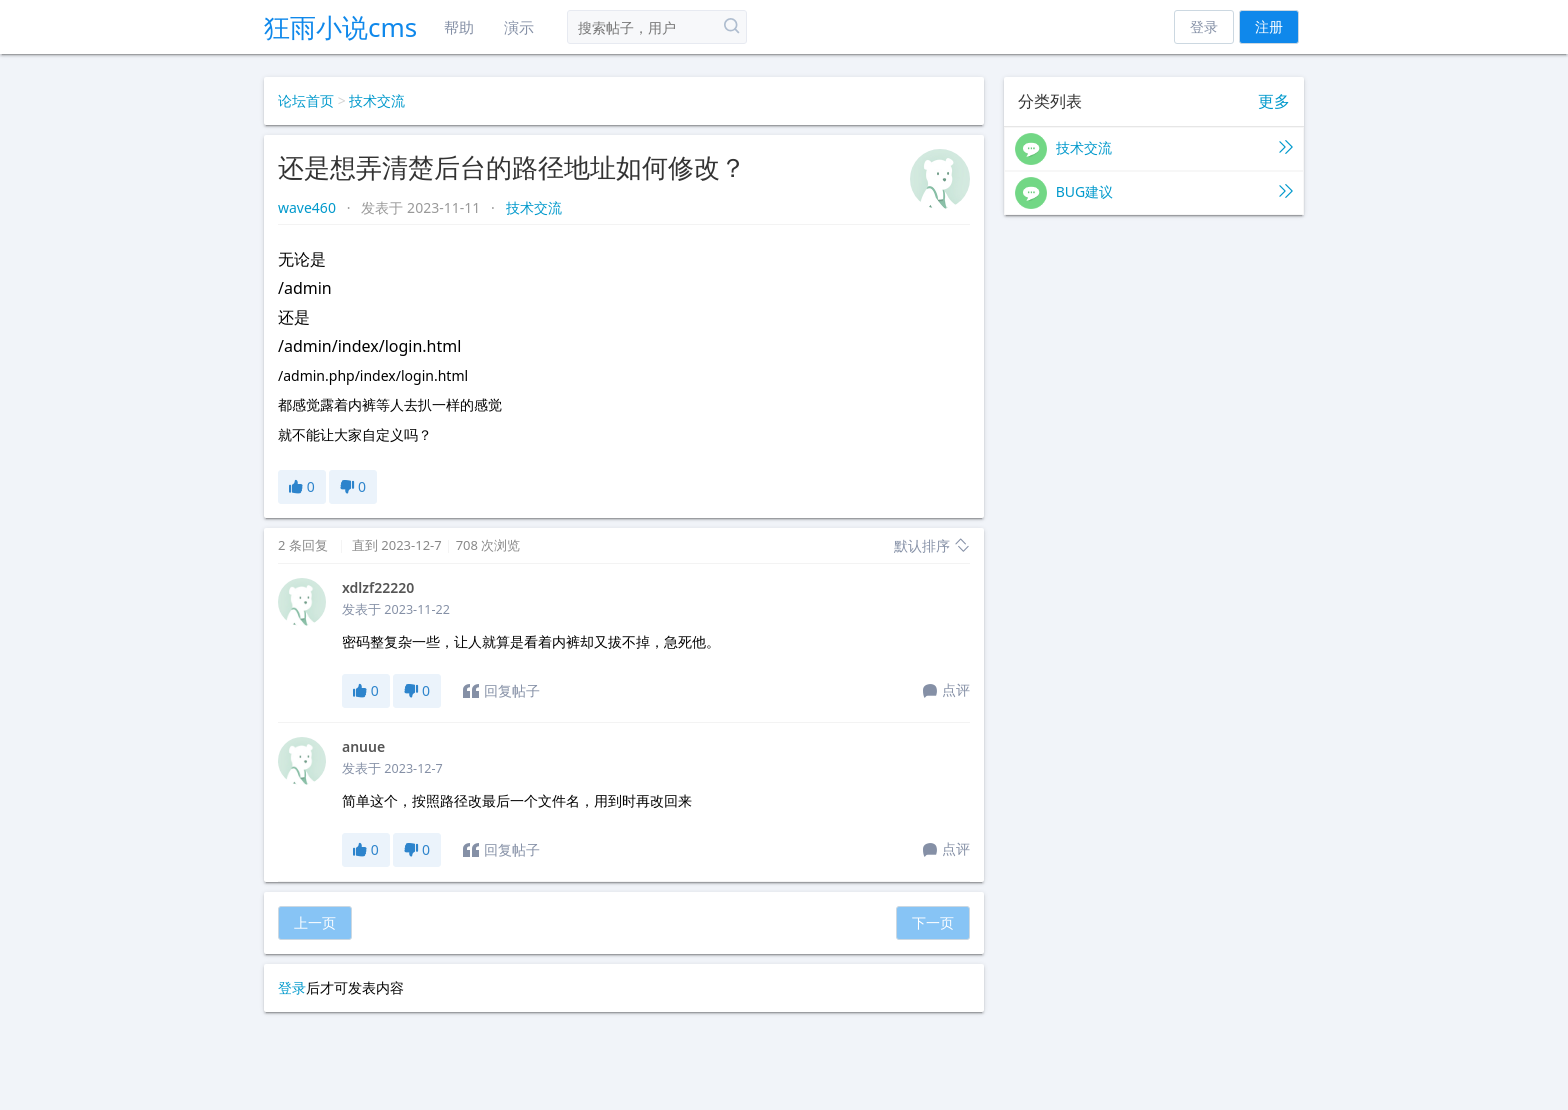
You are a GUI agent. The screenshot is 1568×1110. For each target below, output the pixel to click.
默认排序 (932, 545)
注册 (1269, 26)
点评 (946, 691)
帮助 (459, 27)
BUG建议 (1154, 193)
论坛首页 (306, 100)
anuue (363, 746)
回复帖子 (501, 691)
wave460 (309, 207)
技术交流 (377, 100)
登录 (1204, 26)
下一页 (933, 922)
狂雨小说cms (340, 27)
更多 (1274, 101)
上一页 (315, 922)
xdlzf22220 (378, 587)
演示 (519, 27)
